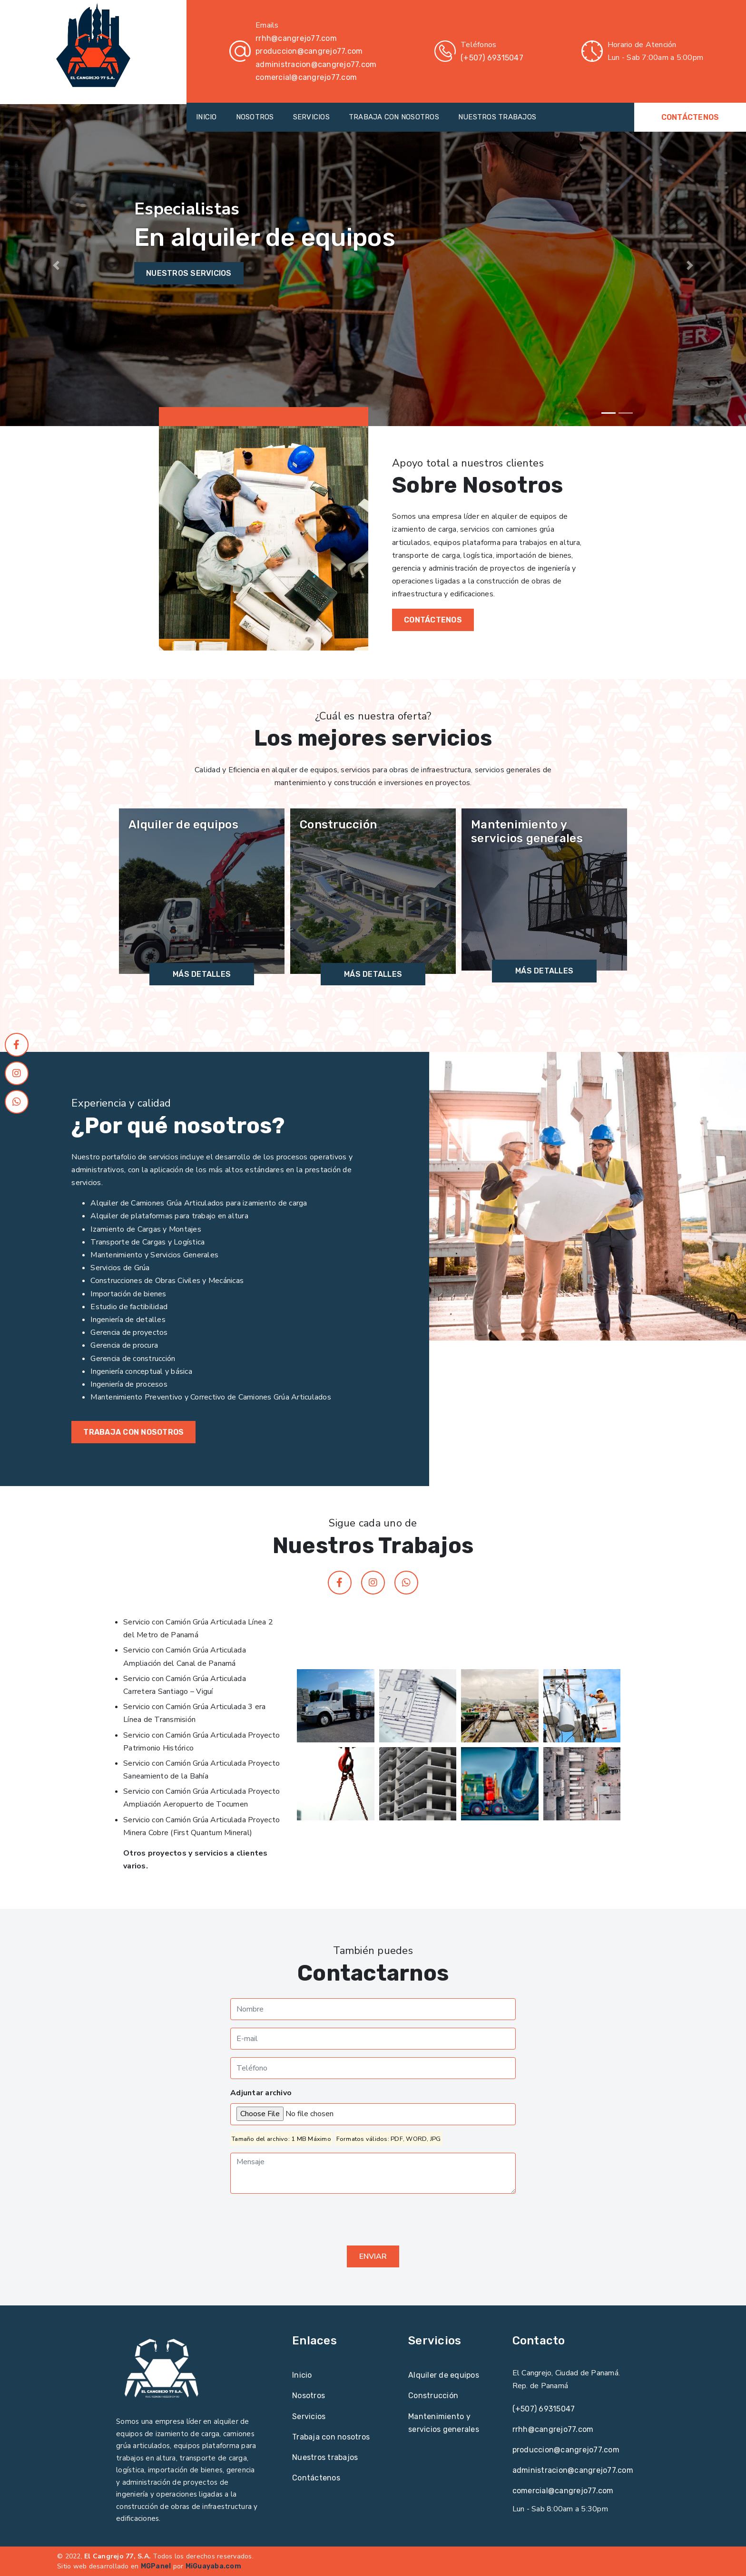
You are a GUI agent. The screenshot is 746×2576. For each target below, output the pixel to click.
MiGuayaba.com (213, 2566)
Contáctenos (316, 2477)
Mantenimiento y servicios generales (527, 831)
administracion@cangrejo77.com (315, 64)
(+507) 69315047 (492, 57)
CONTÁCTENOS (690, 117)
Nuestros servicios (189, 273)
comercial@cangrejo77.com (306, 77)
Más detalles (202, 974)
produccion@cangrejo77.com (309, 51)
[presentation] (302, 2219)
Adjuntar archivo (261, 2093)
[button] (56, 265)
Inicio (302, 2375)
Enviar (373, 2256)
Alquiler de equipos (183, 824)
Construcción (338, 824)
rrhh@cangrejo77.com (296, 38)
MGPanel (156, 2566)
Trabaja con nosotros (133, 1432)
